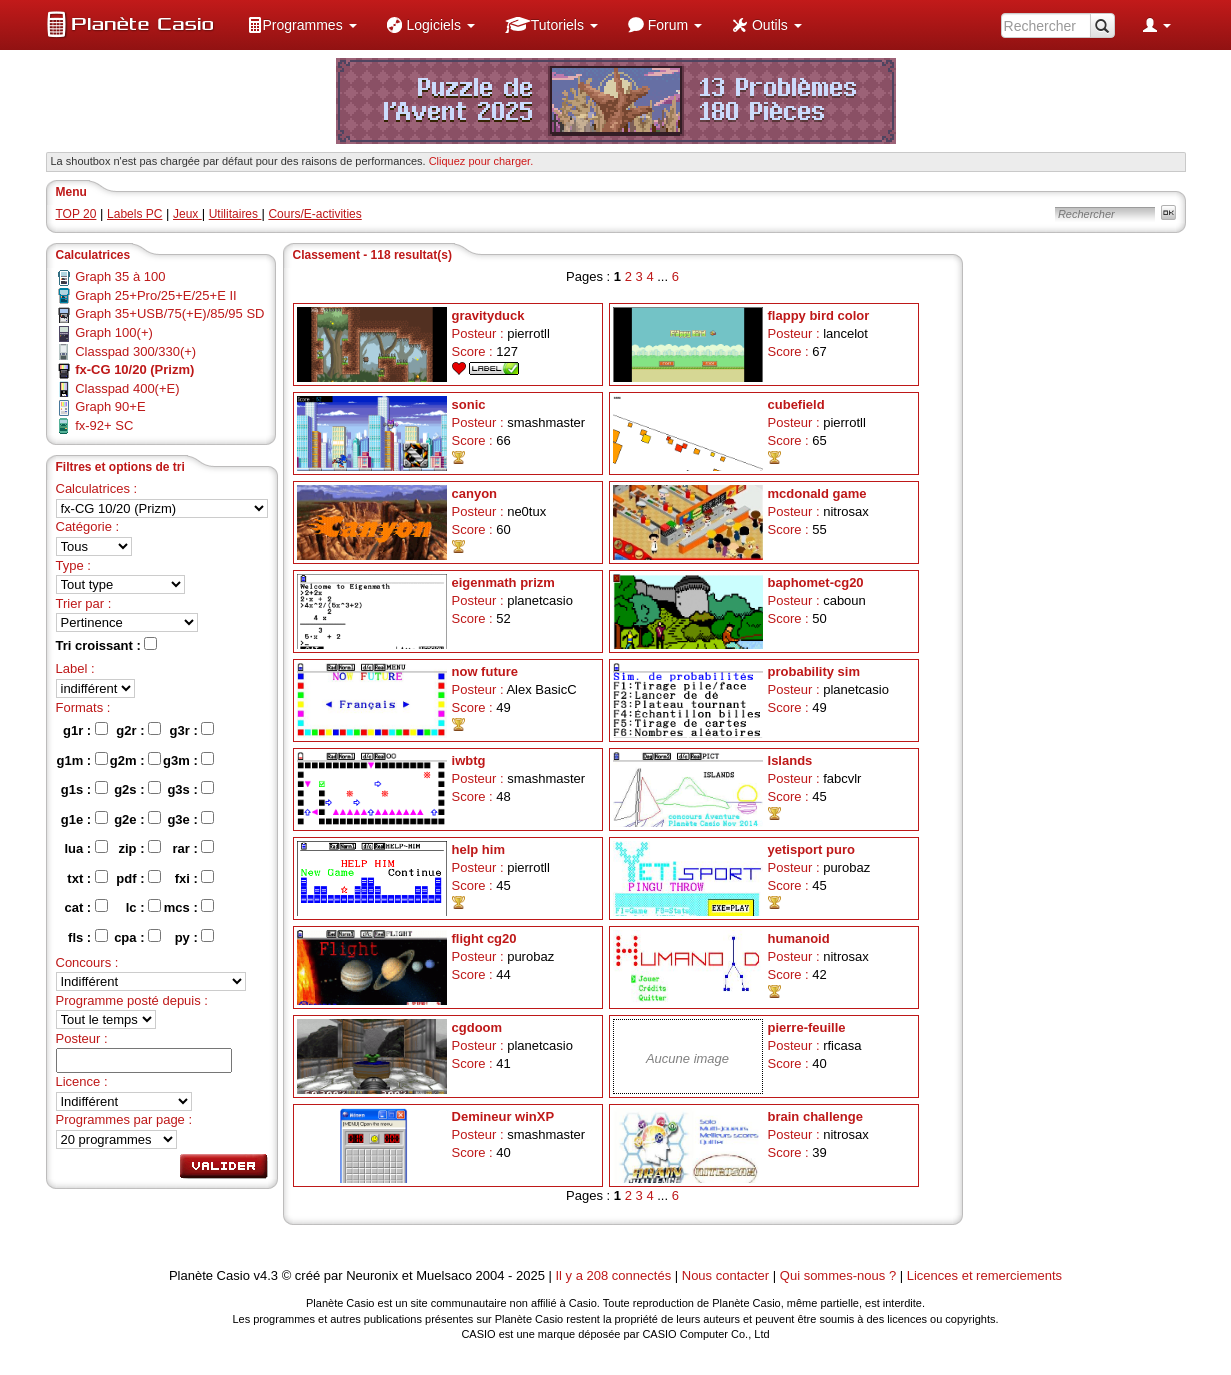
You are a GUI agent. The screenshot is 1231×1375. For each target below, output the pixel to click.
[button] (302, 25)
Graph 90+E (110, 406)
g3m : (188, 760)
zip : (139, 848)
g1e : (84, 819)
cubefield (796, 404)
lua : (85, 848)
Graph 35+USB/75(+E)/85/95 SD (169, 313)
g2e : (137, 819)
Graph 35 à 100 (120, 276)
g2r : (138, 730)
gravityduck (488, 315)
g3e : (190, 819)
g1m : (82, 760)
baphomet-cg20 (816, 582)
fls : (88, 937)
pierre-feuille (807, 1027)
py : (195, 937)
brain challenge (815, 1116)
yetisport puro (811, 849)
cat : (85, 907)
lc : (143, 907)
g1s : (84, 789)
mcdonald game (817, 493)
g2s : (137, 789)
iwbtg (469, 760)
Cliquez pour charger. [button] (481, 161)
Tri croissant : (107, 645)
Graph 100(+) (114, 332)
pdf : (138, 878)
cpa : (137, 937)
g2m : (135, 760)
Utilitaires (235, 214)
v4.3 (265, 1275)
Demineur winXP (503, 1116)
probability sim (814, 671)
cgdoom (477, 1027)
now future (485, 671)
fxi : (195, 878)
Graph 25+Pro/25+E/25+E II (156, 295)
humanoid (799, 938)
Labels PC (134, 214)
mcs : (189, 907)
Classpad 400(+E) (127, 388)
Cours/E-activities (314, 214)
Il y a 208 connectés (615, 1275)
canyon (475, 493)
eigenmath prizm (503, 582)
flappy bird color (819, 315)
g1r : (85, 730)
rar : (193, 848)
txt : (87, 878)
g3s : (190, 789)
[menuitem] (302, 25)
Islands (790, 760)
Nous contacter (725, 1275)
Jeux (187, 214)
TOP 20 (76, 214)
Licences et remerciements (984, 1275)
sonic (469, 404)
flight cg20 (484, 938)
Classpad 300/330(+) (135, 351)
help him (478, 849)
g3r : (192, 730)
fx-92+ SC (104, 425)
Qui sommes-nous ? (838, 1275)
